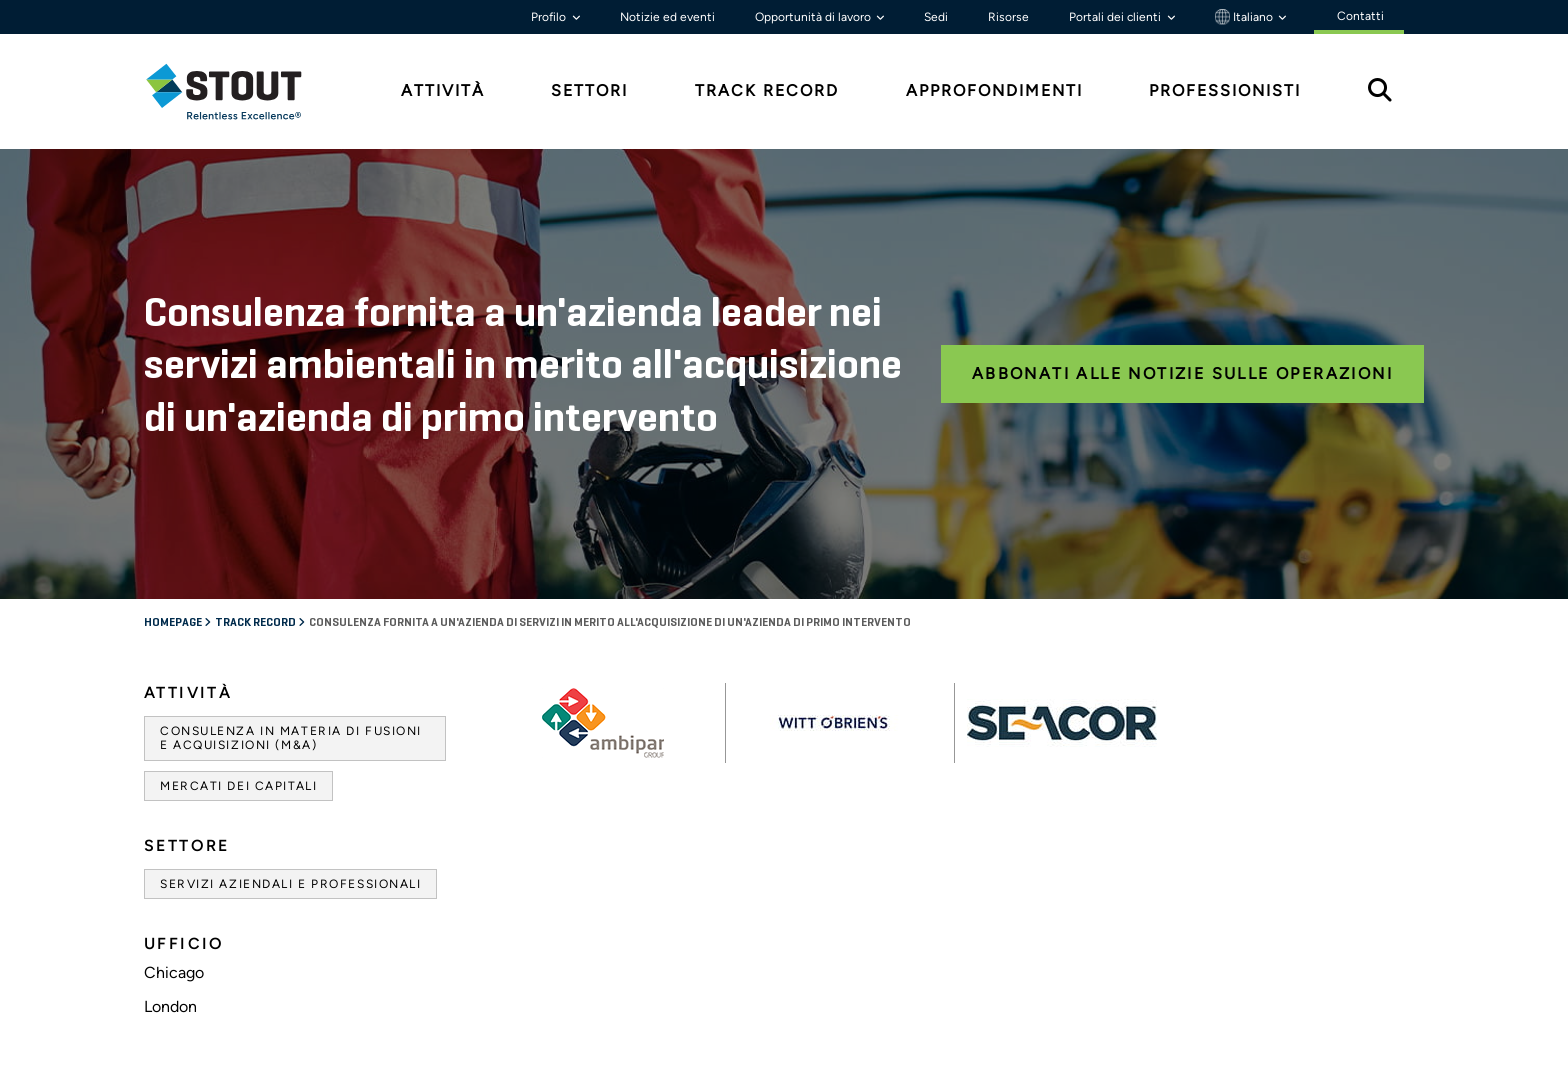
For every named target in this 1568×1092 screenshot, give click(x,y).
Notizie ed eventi (667, 17)
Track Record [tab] (767, 90)
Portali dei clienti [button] (1116, 17)
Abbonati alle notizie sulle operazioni (1182, 373)
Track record (256, 623)
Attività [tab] (443, 90)
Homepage (174, 623)
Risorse (1008, 17)
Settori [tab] (589, 90)
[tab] (239, 91)
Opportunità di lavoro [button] (814, 17)
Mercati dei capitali (238, 786)
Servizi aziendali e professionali (290, 884)
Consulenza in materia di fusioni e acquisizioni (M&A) (291, 738)
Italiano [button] (1245, 17)
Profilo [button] (550, 17)
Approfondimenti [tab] (994, 90)
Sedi (936, 17)
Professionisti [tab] (1225, 90)
